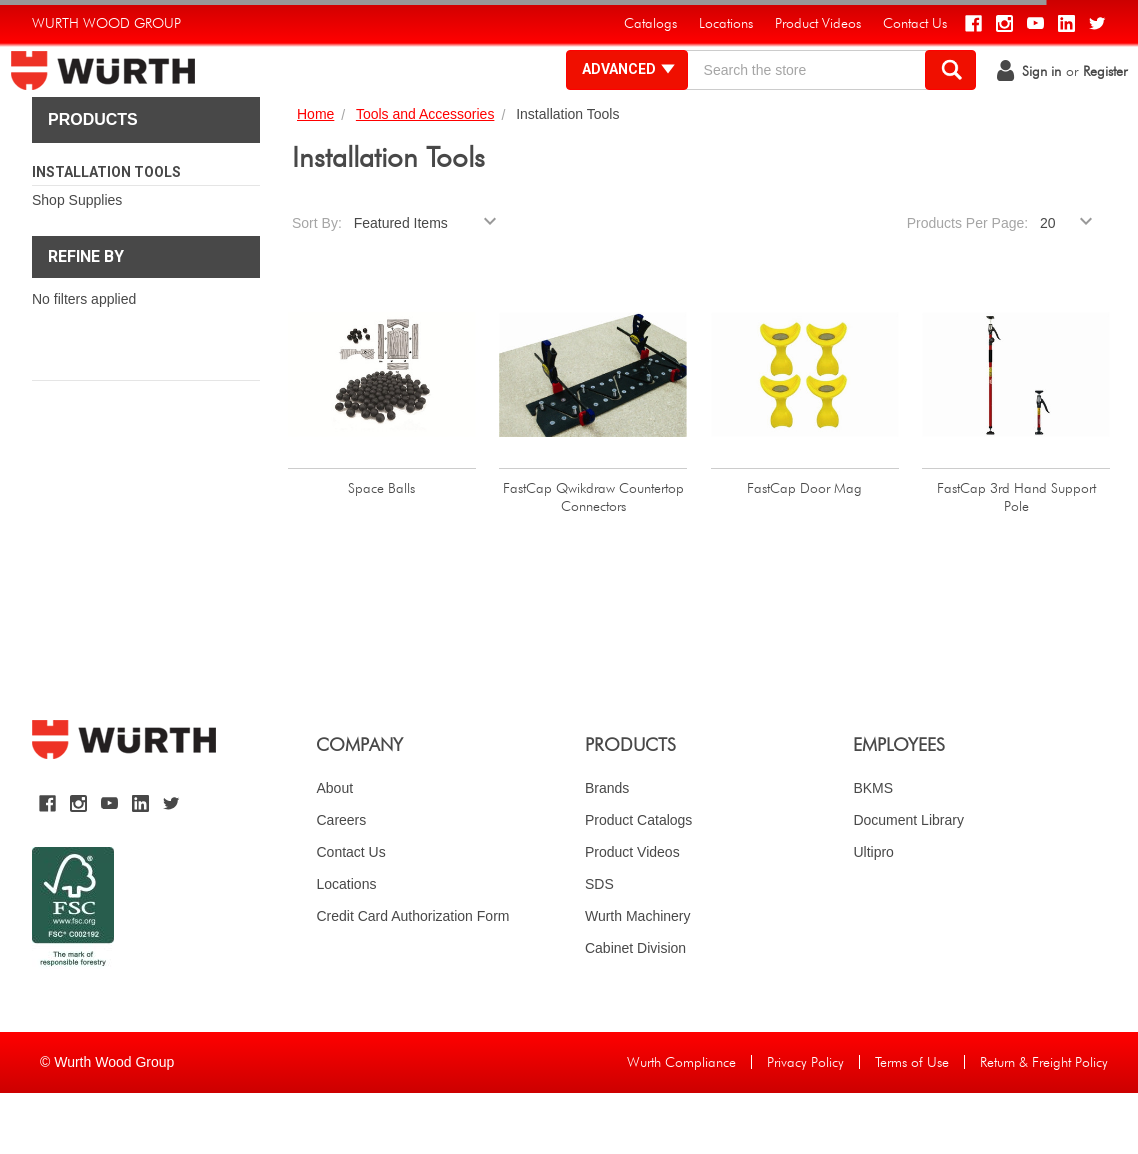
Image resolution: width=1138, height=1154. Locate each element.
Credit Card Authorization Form (412, 977)
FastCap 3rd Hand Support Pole (1016, 558)
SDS (599, 945)
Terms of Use (912, 1123)
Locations (346, 945)
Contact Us (350, 913)
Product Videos (632, 913)
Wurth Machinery (638, 977)
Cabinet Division (635, 1009)
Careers (341, 881)
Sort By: (317, 284)
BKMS (873, 849)
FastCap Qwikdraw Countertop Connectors (593, 558)
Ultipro (873, 913)
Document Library (908, 881)
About (334, 849)
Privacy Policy (805, 1123)
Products (93, 180)
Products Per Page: (967, 284)
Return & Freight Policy (1044, 1123)
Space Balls (381, 549)
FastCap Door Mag (804, 549)
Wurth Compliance (681, 1123)
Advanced (608, 100)
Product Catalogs (638, 881)
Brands (607, 849)
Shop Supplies (77, 261)
